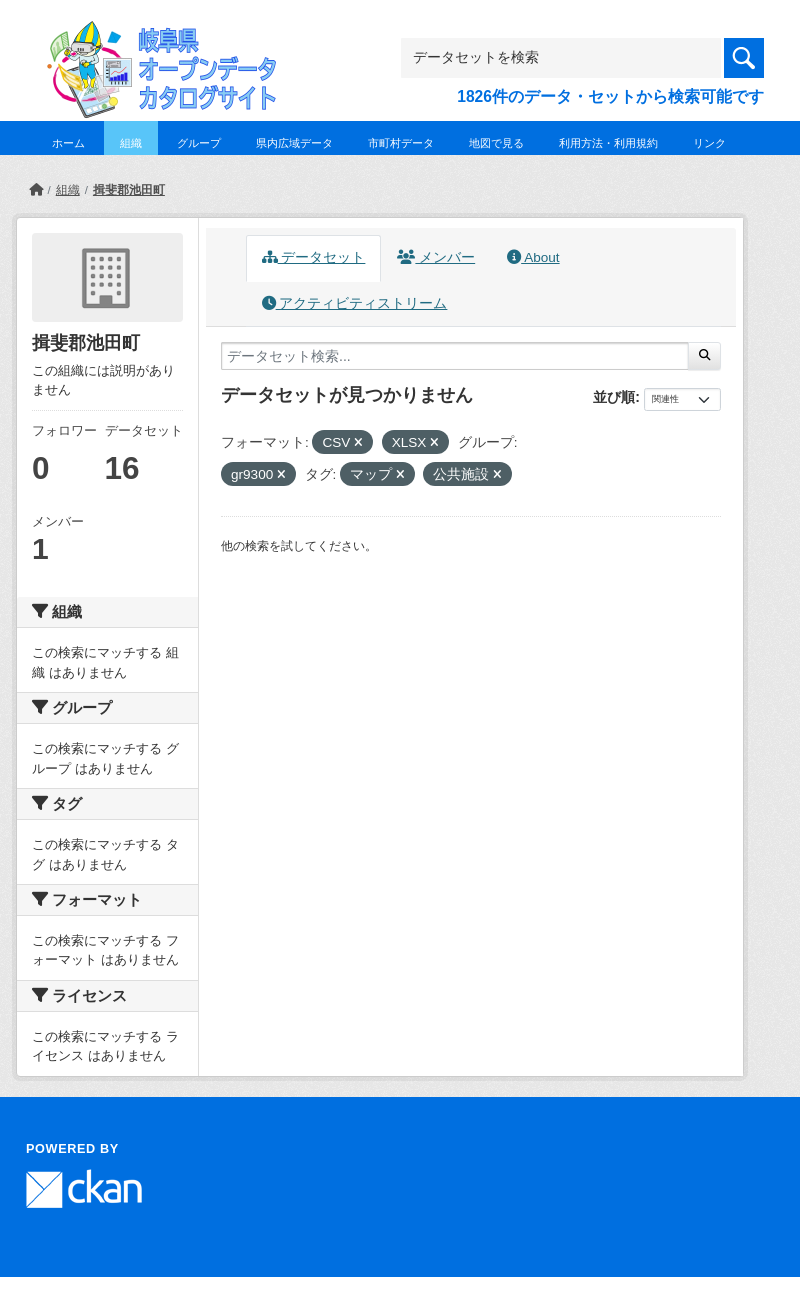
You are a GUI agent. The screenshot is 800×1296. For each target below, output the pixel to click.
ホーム (68, 143)
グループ (199, 143)
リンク (709, 143)
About (533, 257)
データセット (314, 257)
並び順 (614, 397)
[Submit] (704, 356)
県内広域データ (294, 143)
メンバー (436, 257)
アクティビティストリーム (355, 303)
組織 (131, 143)
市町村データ (401, 143)
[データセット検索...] (455, 356)
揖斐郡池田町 (129, 190)
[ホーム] (36, 190)
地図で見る (496, 143)
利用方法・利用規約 (608, 143)
